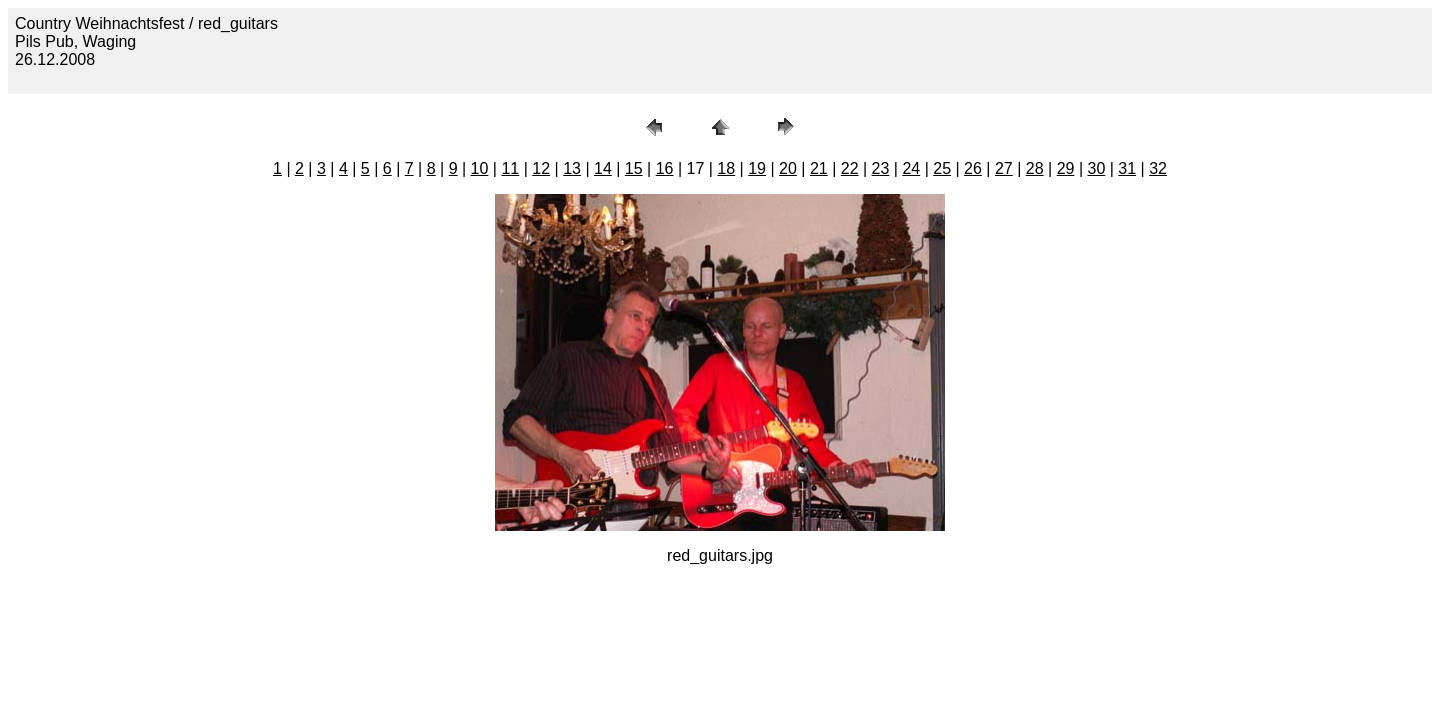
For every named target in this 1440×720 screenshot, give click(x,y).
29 (1066, 168)
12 (541, 168)
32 (1158, 168)
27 (1004, 168)
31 (1127, 168)
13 (572, 168)
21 (819, 168)
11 (510, 168)
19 (757, 168)
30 (1096, 168)
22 (850, 168)
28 (1035, 168)
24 (911, 168)
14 (603, 168)
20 (788, 168)
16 (665, 168)
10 (480, 168)
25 (942, 168)
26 (973, 168)
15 (634, 168)
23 (881, 168)
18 (726, 168)
